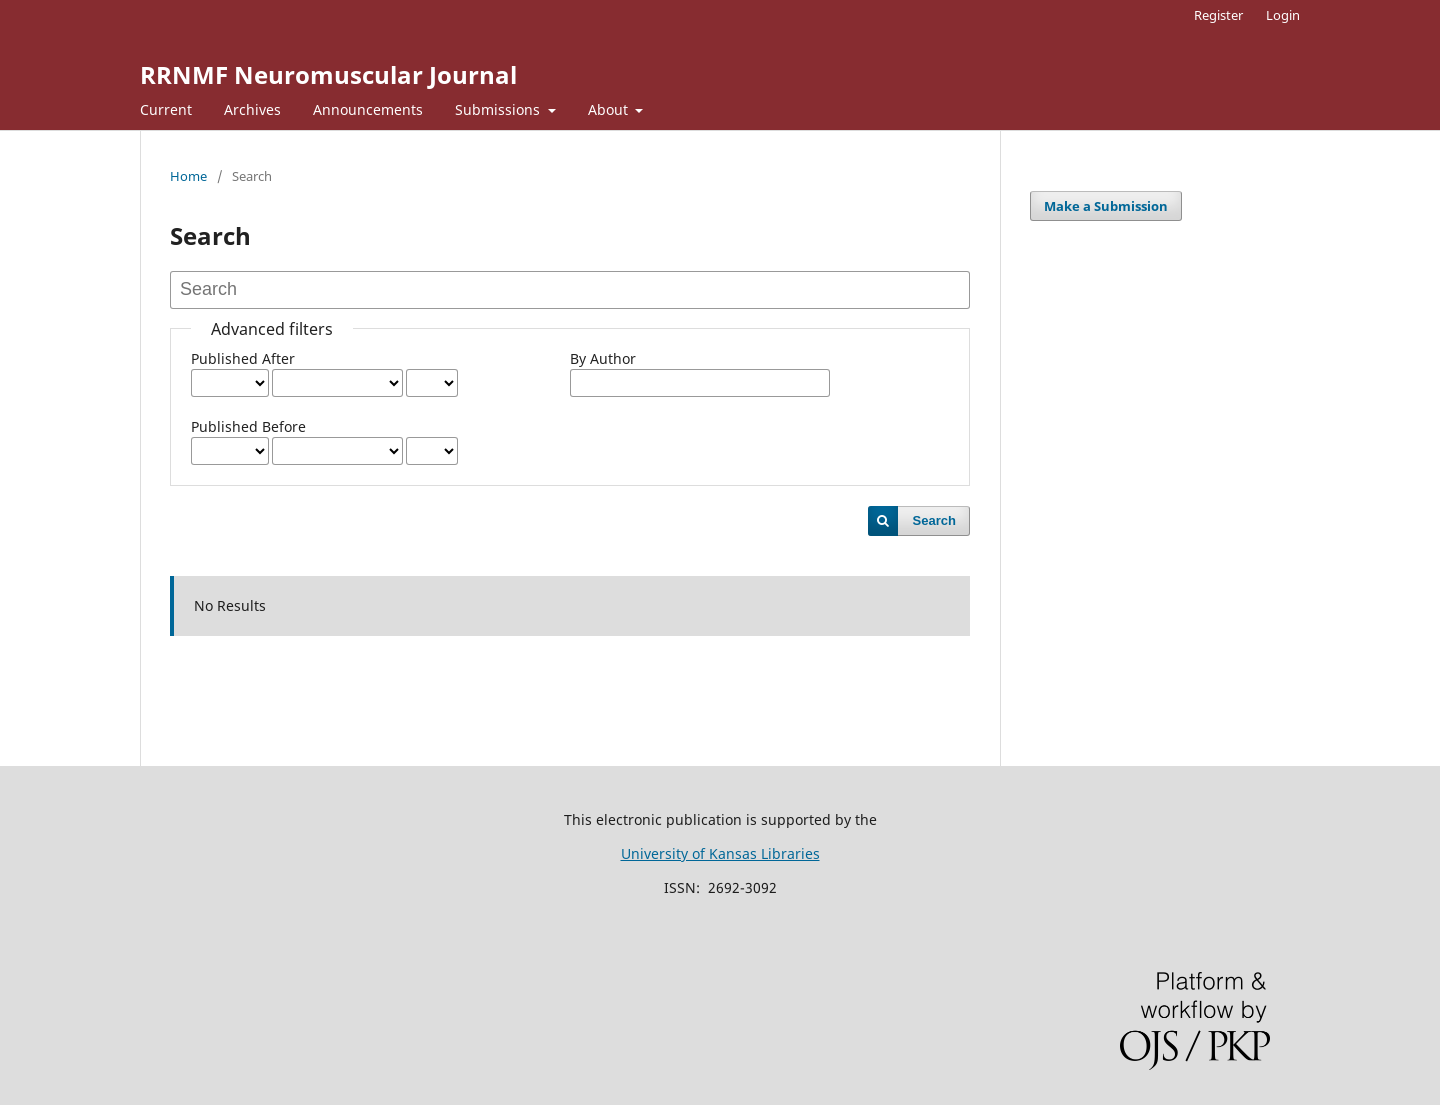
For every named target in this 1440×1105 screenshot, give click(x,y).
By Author (603, 358)
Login (1283, 15)
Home (188, 176)
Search (934, 520)
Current (166, 109)
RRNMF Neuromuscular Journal (328, 74)
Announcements (368, 109)
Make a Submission (1106, 206)
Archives (252, 109)
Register (1218, 15)
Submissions (499, 109)
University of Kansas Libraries (720, 853)
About (610, 109)
